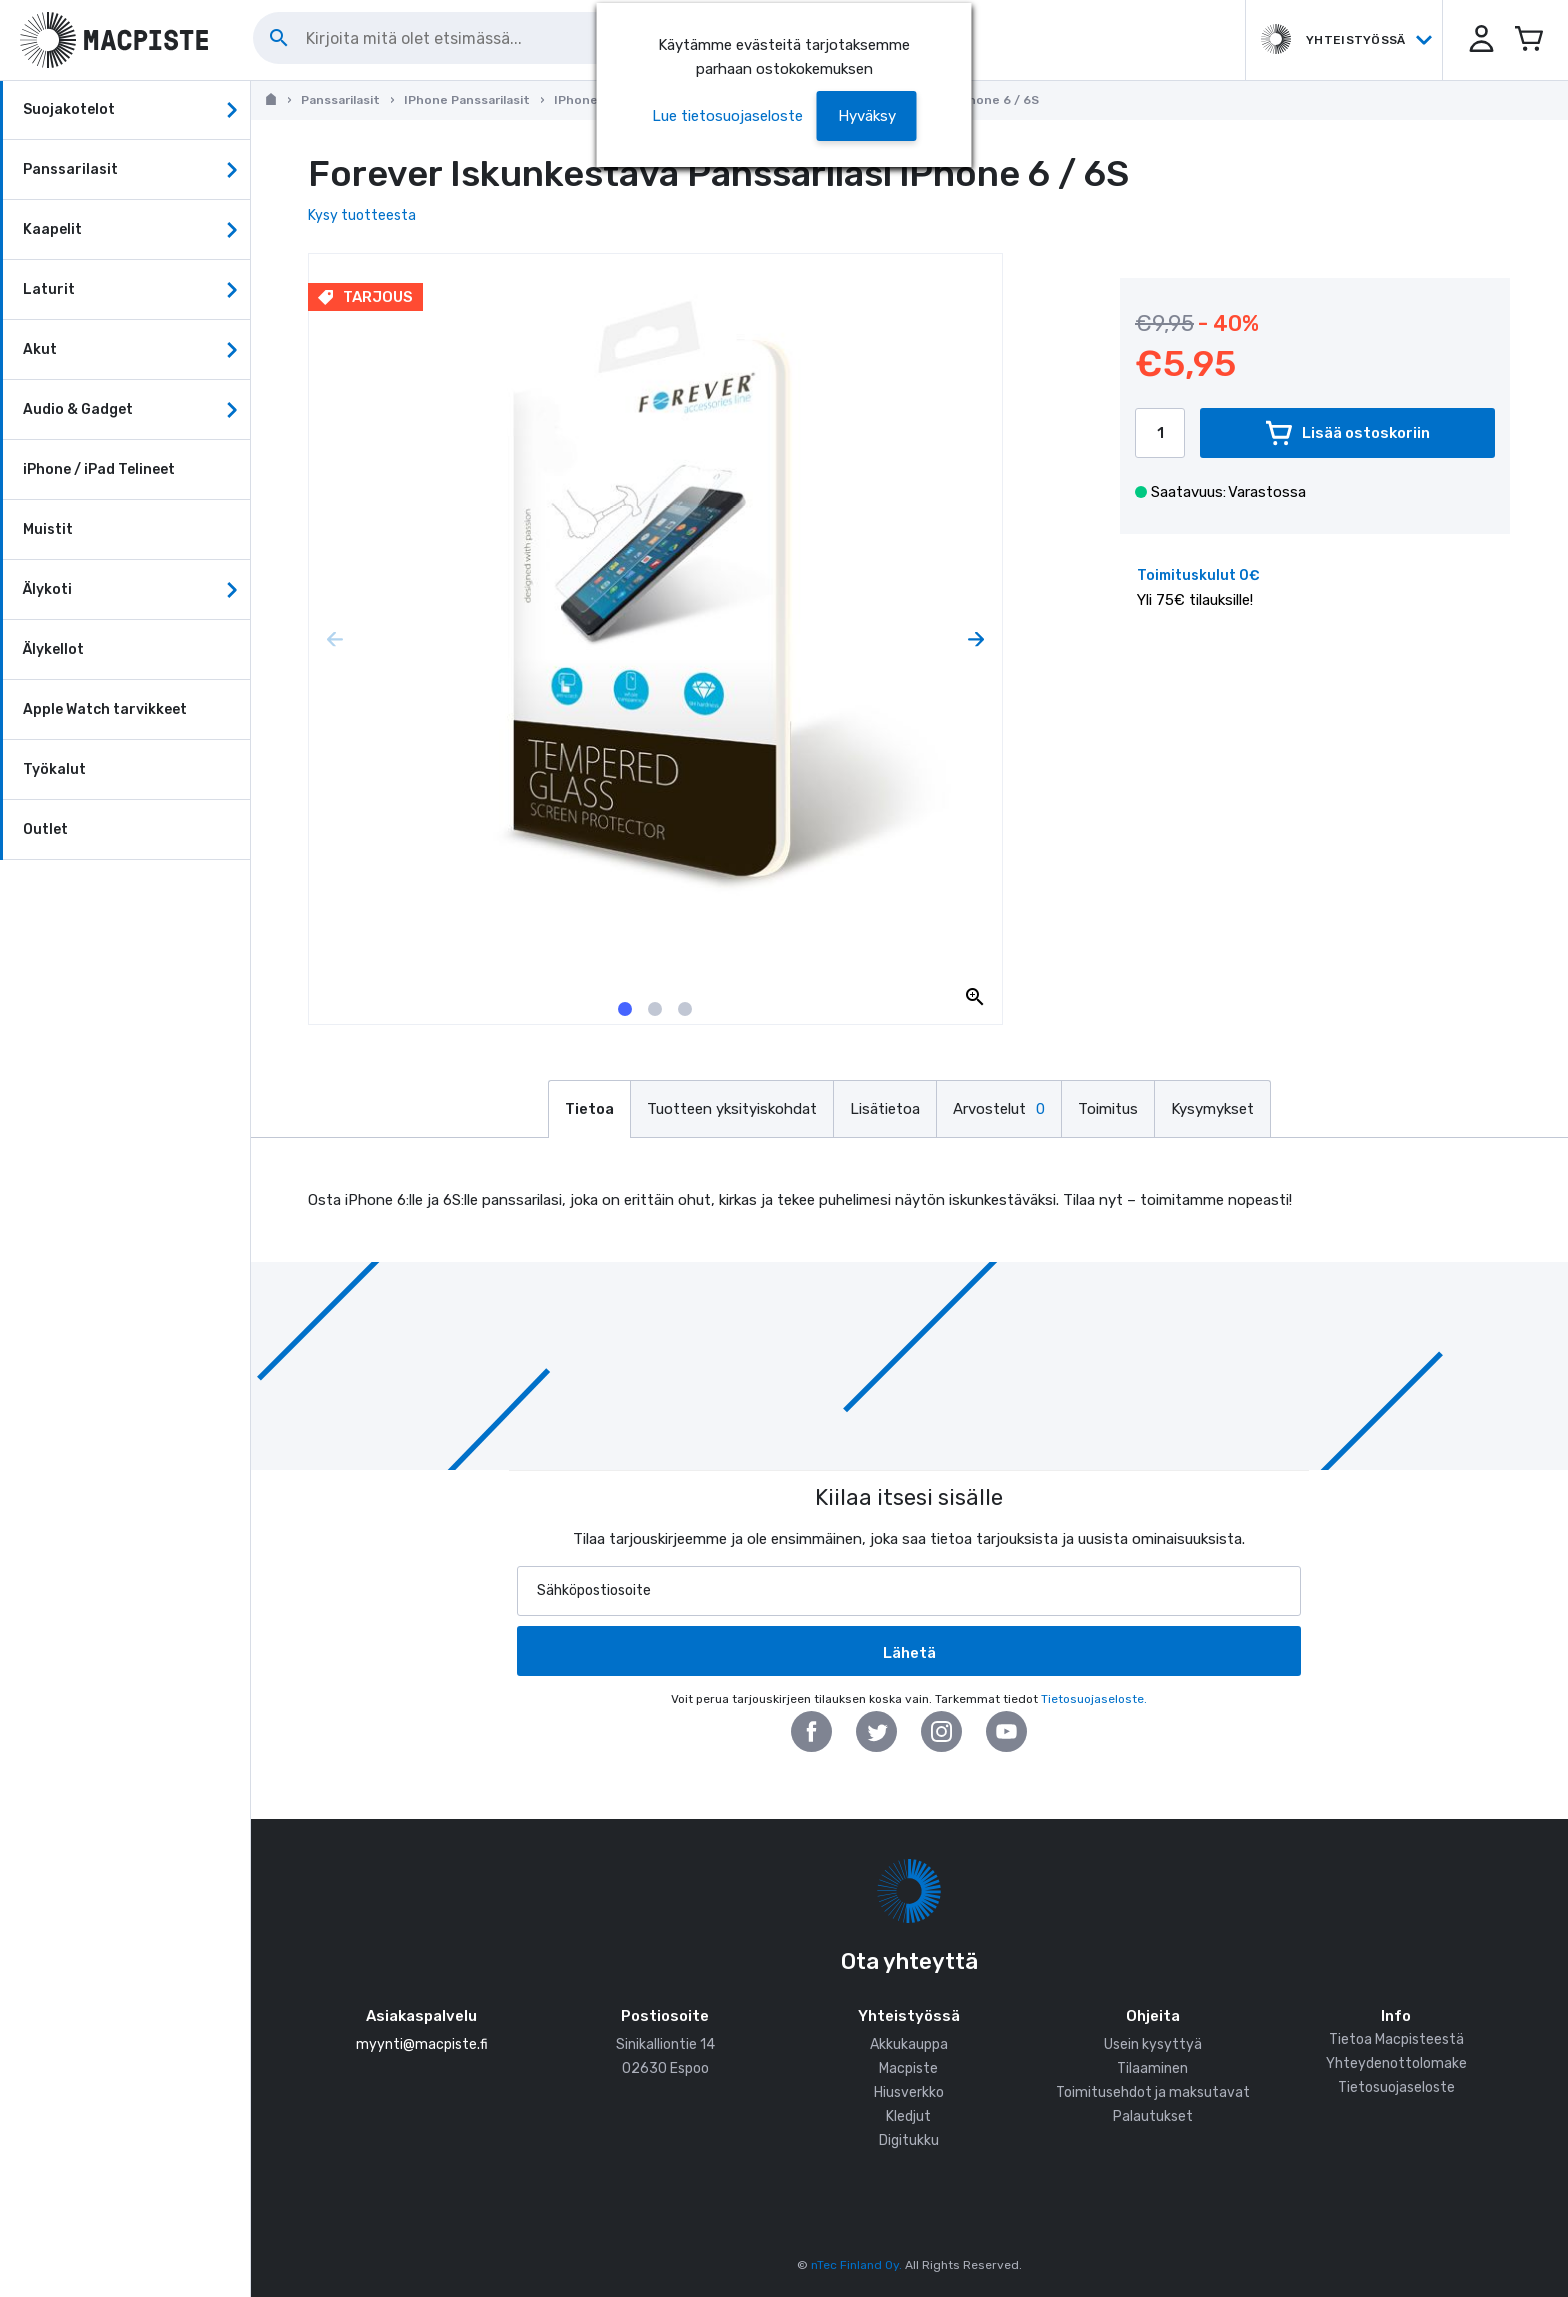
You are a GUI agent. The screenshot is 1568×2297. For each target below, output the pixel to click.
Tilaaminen (1152, 2068)
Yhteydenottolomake (1396, 2063)
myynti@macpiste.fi (422, 2044)
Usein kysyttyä (1153, 2044)
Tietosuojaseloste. (1094, 1699)
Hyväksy (867, 116)
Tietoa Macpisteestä (1396, 2039)
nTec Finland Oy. (856, 2265)
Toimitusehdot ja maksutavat (1153, 2092)
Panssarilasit (340, 100)
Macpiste (908, 2068)
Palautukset (1153, 2116)
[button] (1478, 40)
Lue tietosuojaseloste (727, 116)
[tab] (625, 1009)
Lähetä (909, 1653)
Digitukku (909, 2140)
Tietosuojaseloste (1396, 2087)
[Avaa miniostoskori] (1528, 40)
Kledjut (908, 2116)
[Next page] (976, 639)
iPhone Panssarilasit (467, 100)
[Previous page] (335, 639)
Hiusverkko (909, 2092)
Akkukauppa (909, 2044)
